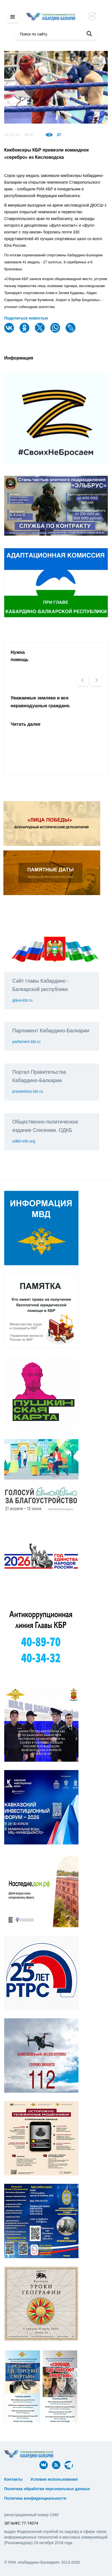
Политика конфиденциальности (35, 2498)
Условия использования (54, 2479)
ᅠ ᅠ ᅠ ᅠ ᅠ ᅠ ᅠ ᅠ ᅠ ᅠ (27, 2484)
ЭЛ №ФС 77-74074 (21, 2523)
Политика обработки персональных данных (47, 2489)
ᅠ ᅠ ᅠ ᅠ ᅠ (93, 2479)
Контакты (13, 2479)
